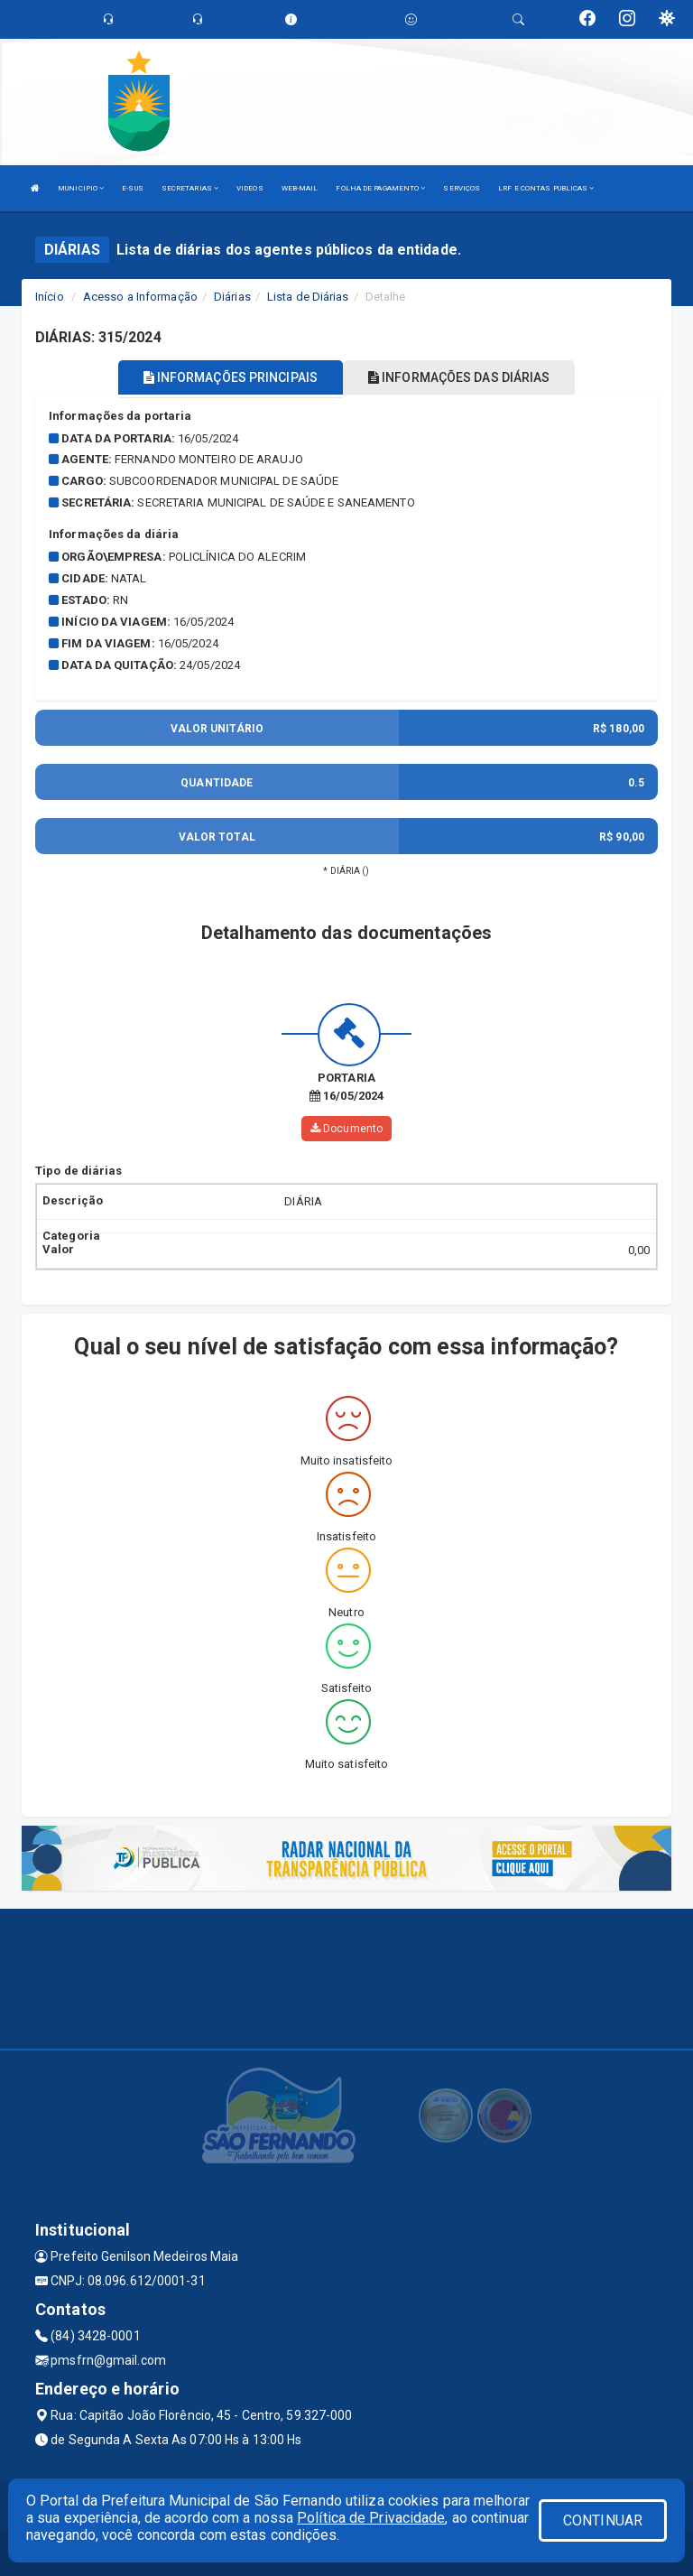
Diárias (232, 296)
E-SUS (132, 188)
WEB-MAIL (300, 188)
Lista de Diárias (308, 296)
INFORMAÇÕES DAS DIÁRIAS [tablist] (459, 377)
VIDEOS (249, 188)
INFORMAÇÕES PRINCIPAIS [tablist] (230, 377)
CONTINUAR (602, 2520)
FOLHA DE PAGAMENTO (380, 188)
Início (49, 296)
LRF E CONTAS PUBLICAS (546, 188)
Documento (346, 1128)
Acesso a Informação (140, 296)
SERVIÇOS (461, 188)
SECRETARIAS (190, 188)
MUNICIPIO (81, 188)
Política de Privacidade (371, 2517)
